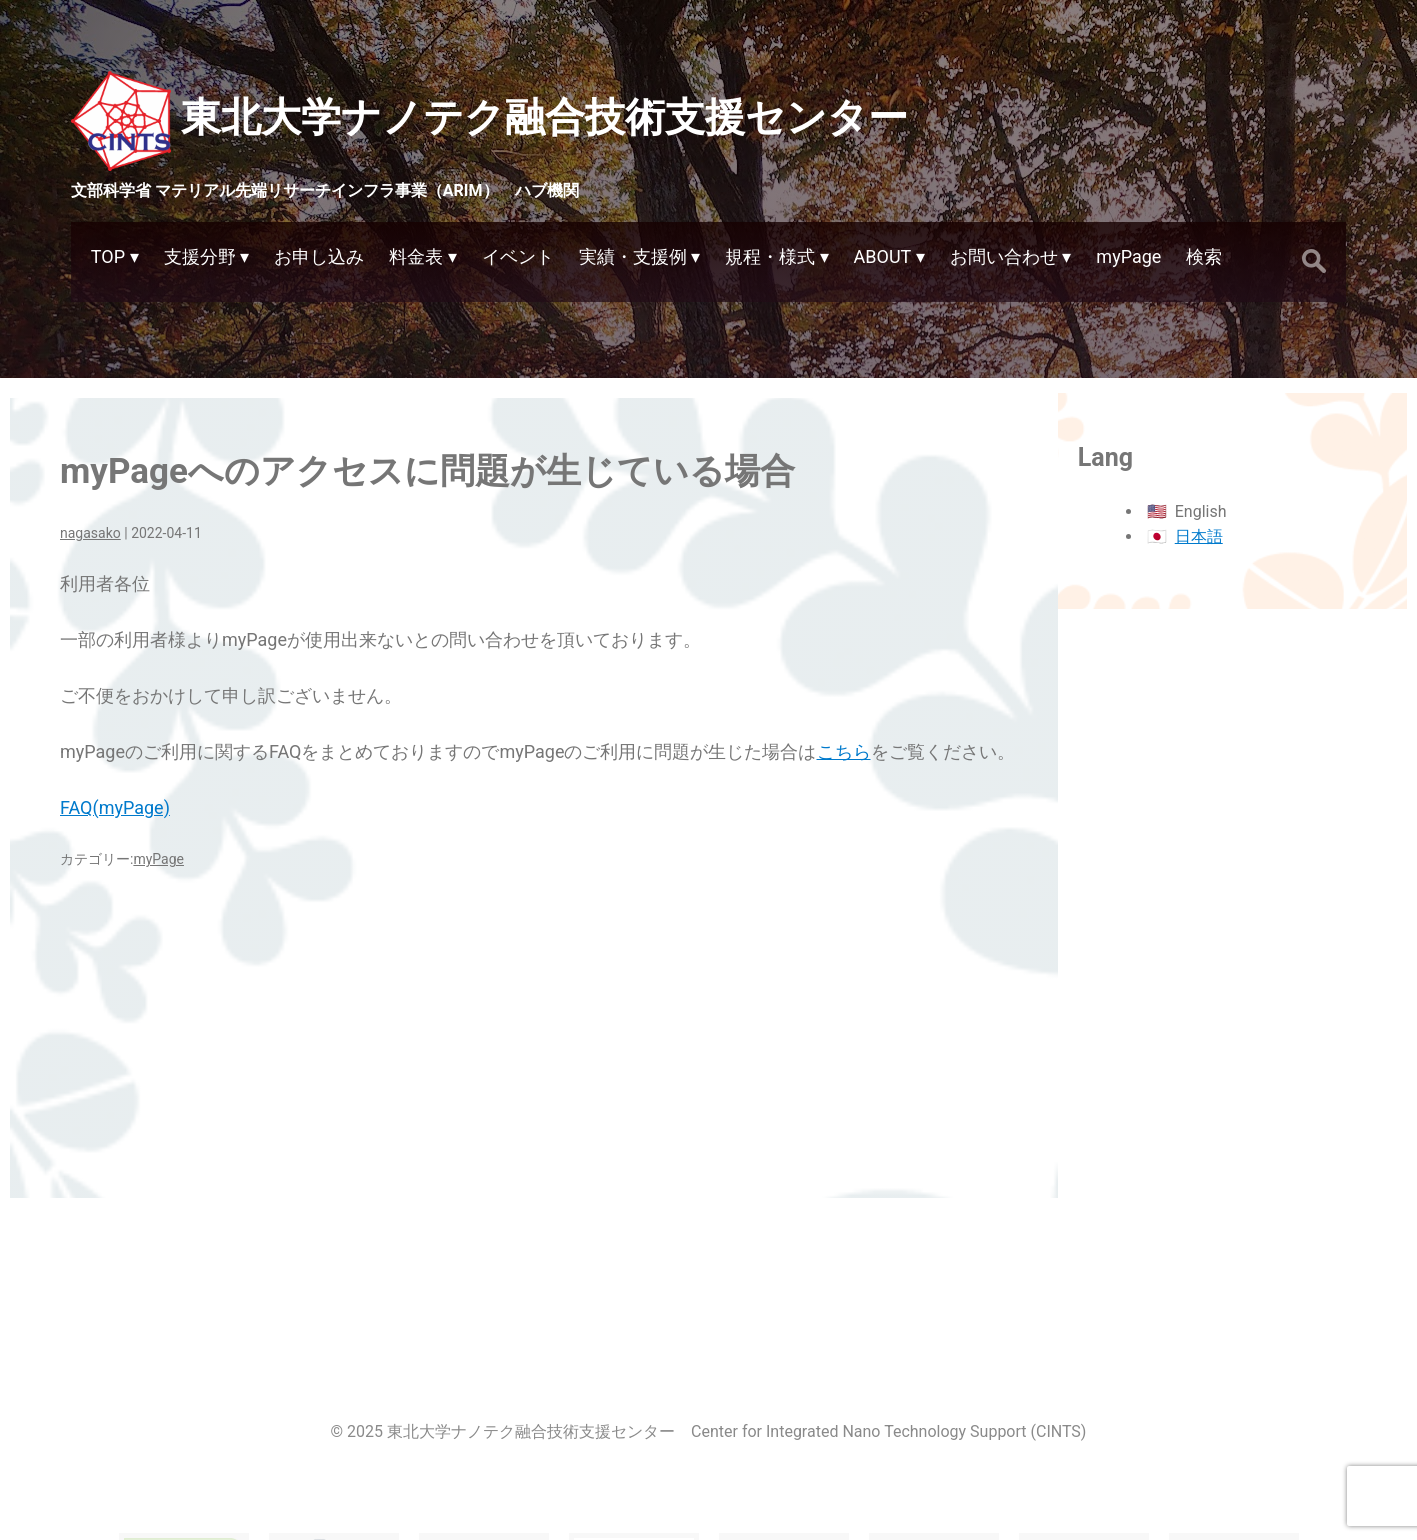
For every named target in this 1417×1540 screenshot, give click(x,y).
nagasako (90, 533)
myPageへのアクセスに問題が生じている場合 (427, 471)
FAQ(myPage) (115, 807)
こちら (844, 751)
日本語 (1199, 536)
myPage (158, 859)
